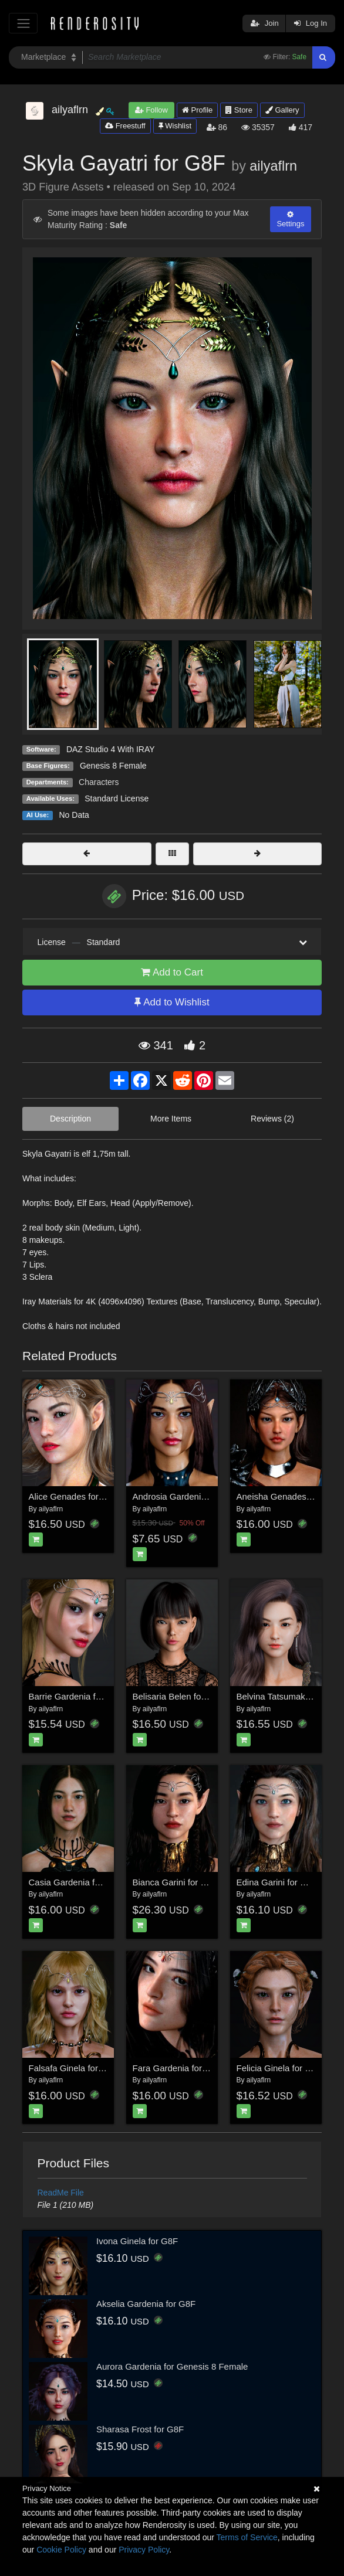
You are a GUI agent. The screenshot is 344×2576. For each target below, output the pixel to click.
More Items (170, 1118)
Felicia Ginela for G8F (279, 2068)
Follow (151, 110)
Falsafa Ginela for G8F (73, 2068)
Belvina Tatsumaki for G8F (288, 1696)
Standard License (117, 798)
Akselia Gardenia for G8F (145, 2304)
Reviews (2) (272, 1118)
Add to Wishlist (171, 1002)
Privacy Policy (144, 2549)
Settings (290, 219)
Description (70, 1118)
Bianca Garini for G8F (175, 1882)
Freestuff (125, 125)
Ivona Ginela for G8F (137, 2241)
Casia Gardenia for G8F (75, 1882)
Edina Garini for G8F (277, 1882)
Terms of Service (247, 2537)
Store (238, 110)
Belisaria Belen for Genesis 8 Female (205, 1696)
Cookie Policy (61, 2549)
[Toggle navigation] (23, 23)
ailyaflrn (273, 166)
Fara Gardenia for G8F (177, 2068)
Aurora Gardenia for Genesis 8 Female (172, 2366)
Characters (99, 782)
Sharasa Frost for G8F (140, 2429)
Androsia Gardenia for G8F (185, 1496)
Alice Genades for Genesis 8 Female (101, 1496)
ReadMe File (61, 2192)
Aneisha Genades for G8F (288, 1496)
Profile (197, 110)
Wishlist (174, 125)
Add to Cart (172, 972)
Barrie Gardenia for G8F (76, 1696)
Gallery (282, 110)
